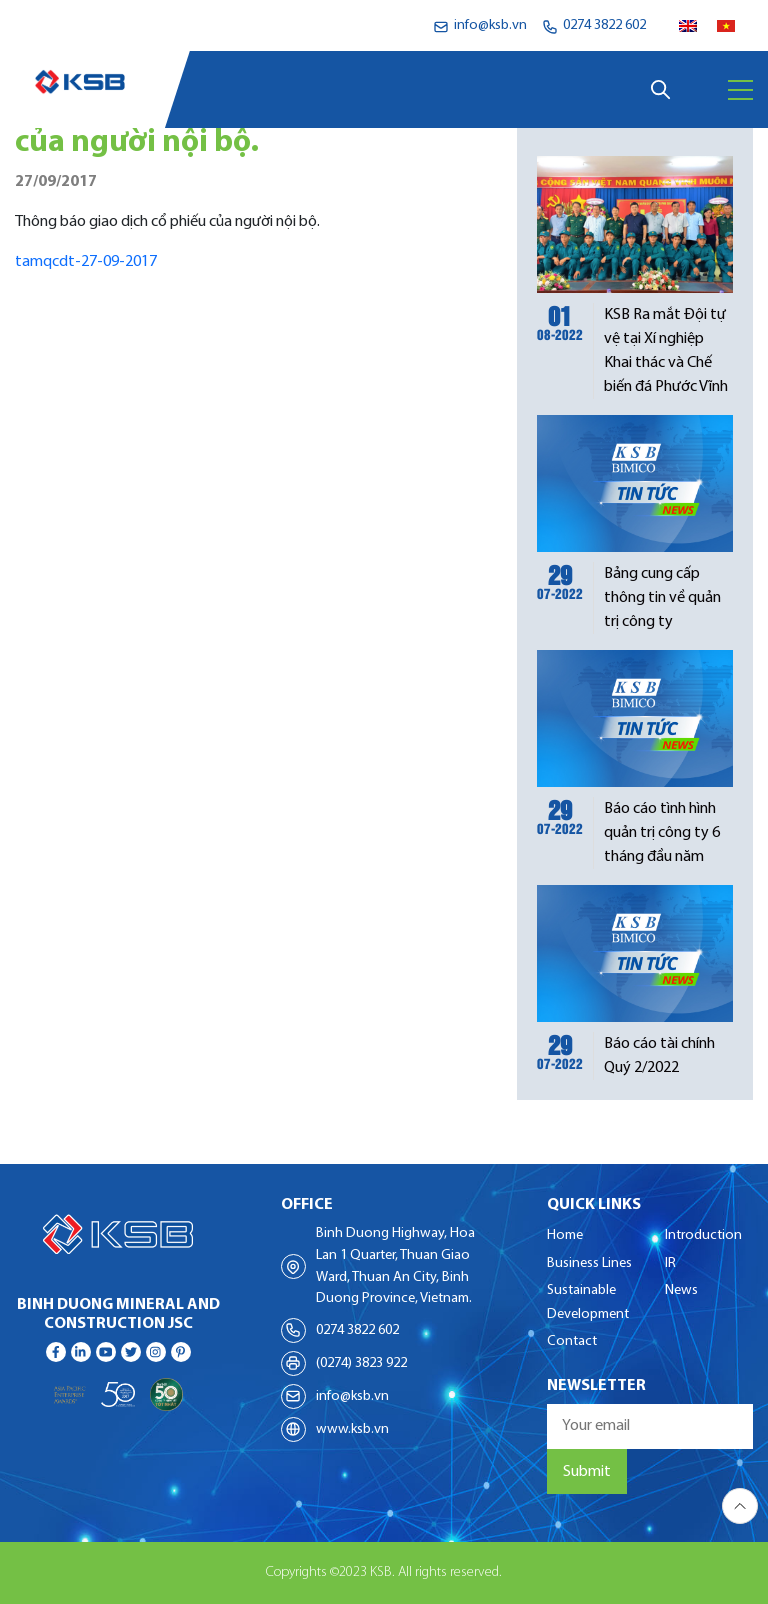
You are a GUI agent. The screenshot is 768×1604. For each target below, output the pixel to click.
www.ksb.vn (352, 1429)
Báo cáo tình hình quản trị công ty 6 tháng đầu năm (662, 833)
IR (670, 1263)
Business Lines (589, 1263)
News (681, 1290)
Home (565, 1235)
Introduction (703, 1235)
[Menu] (740, 90)
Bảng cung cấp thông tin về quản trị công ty (662, 598)
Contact (572, 1341)
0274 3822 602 (357, 1330)
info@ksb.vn (352, 1396)
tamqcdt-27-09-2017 (86, 262)
